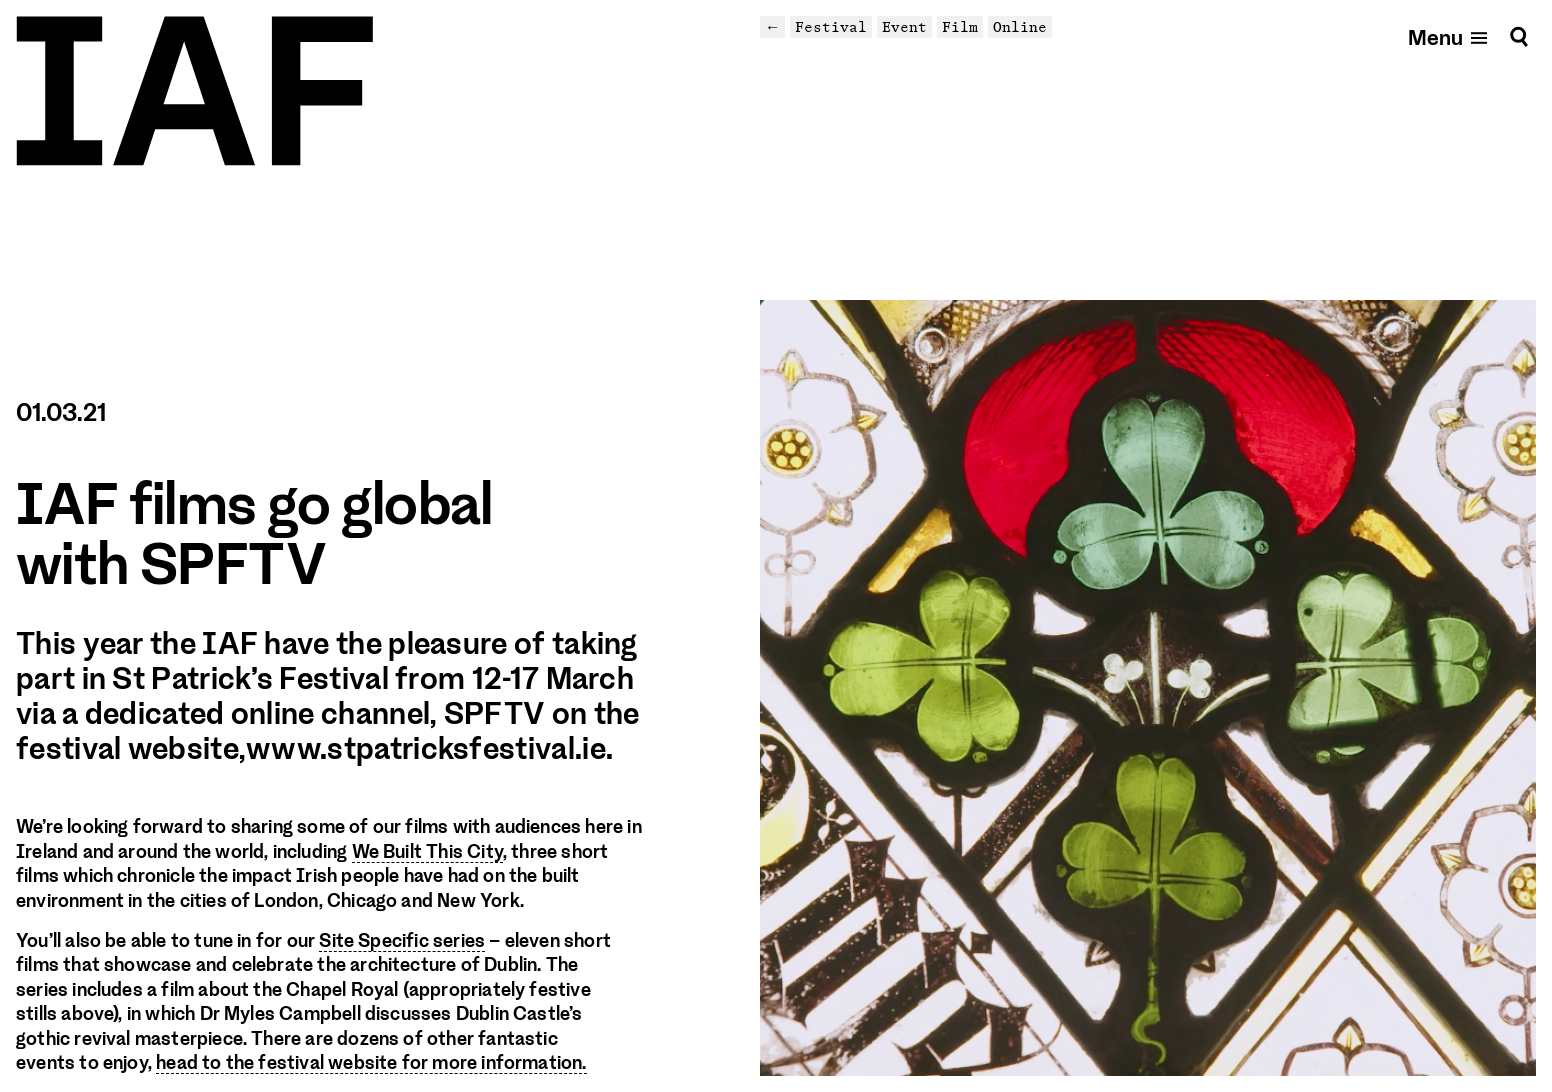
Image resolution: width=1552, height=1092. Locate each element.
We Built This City (427, 852)
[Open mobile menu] (1449, 36)
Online (1020, 26)
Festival (831, 26)
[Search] (1519, 36)
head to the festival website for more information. (371, 1063)
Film (960, 26)
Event (904, 26)
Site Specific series (402, 941)
